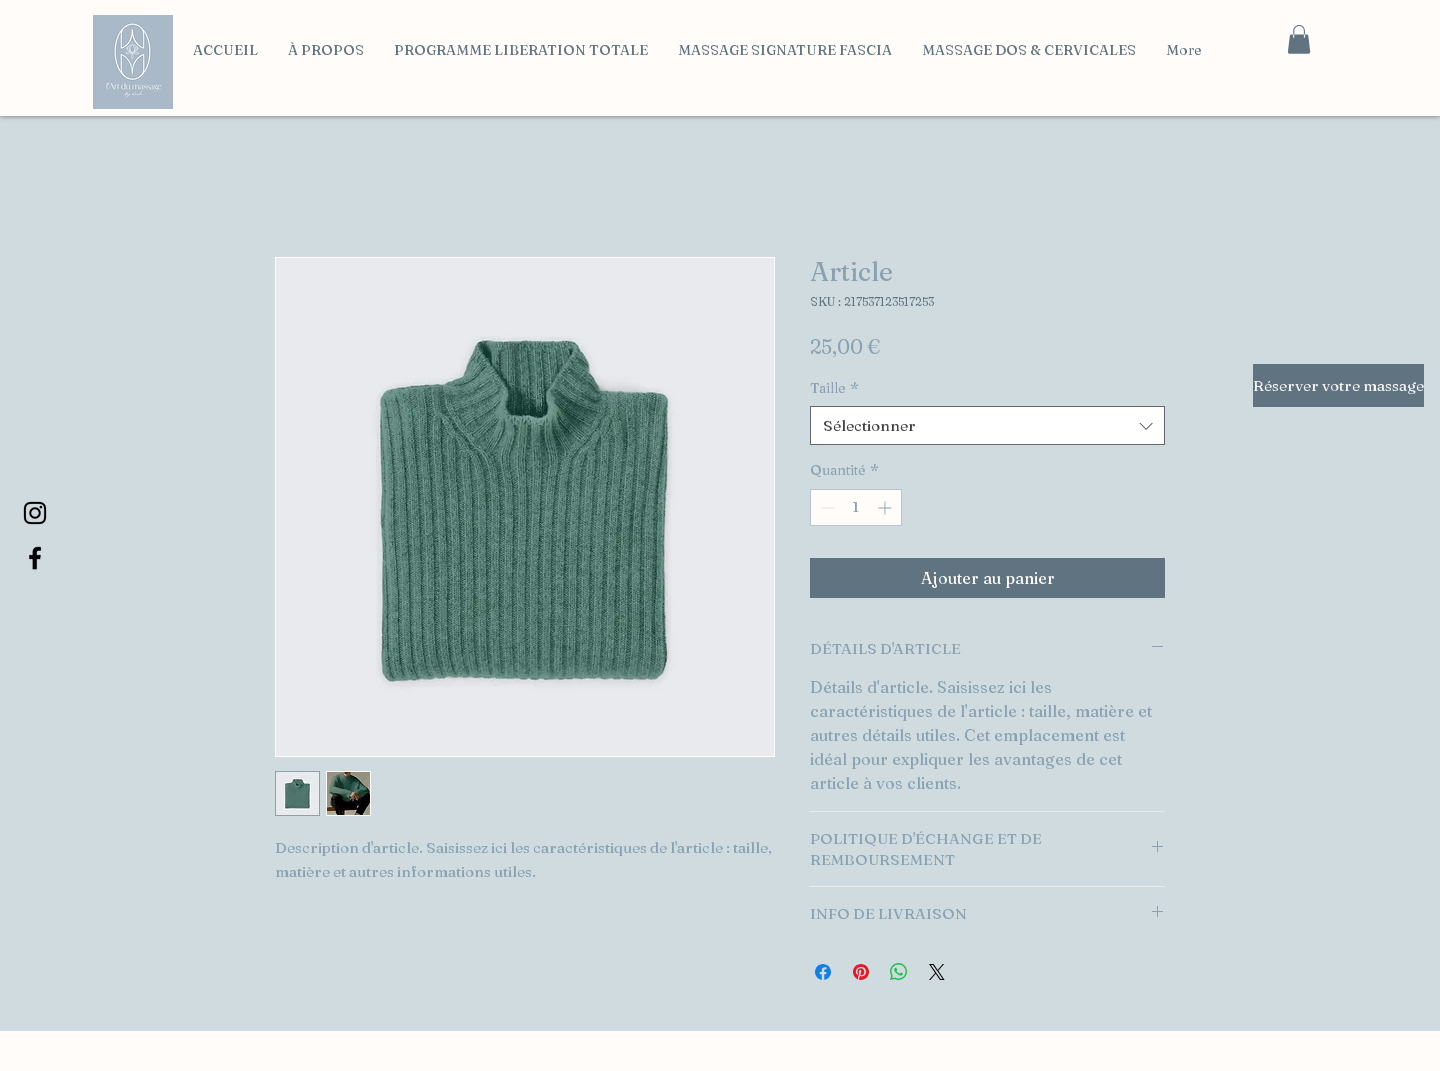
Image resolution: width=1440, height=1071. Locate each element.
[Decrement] (825, 507)
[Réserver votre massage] (1338, 385)
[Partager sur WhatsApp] (899, 972)
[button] (1299, 39)
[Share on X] (937, 972)
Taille (834, 388)
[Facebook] (35, 558)
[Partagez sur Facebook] (823, 972)
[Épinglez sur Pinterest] (861, 972)
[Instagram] (35, 513)
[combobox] (987, 425)
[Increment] (886, 507)
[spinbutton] (856, 507)
